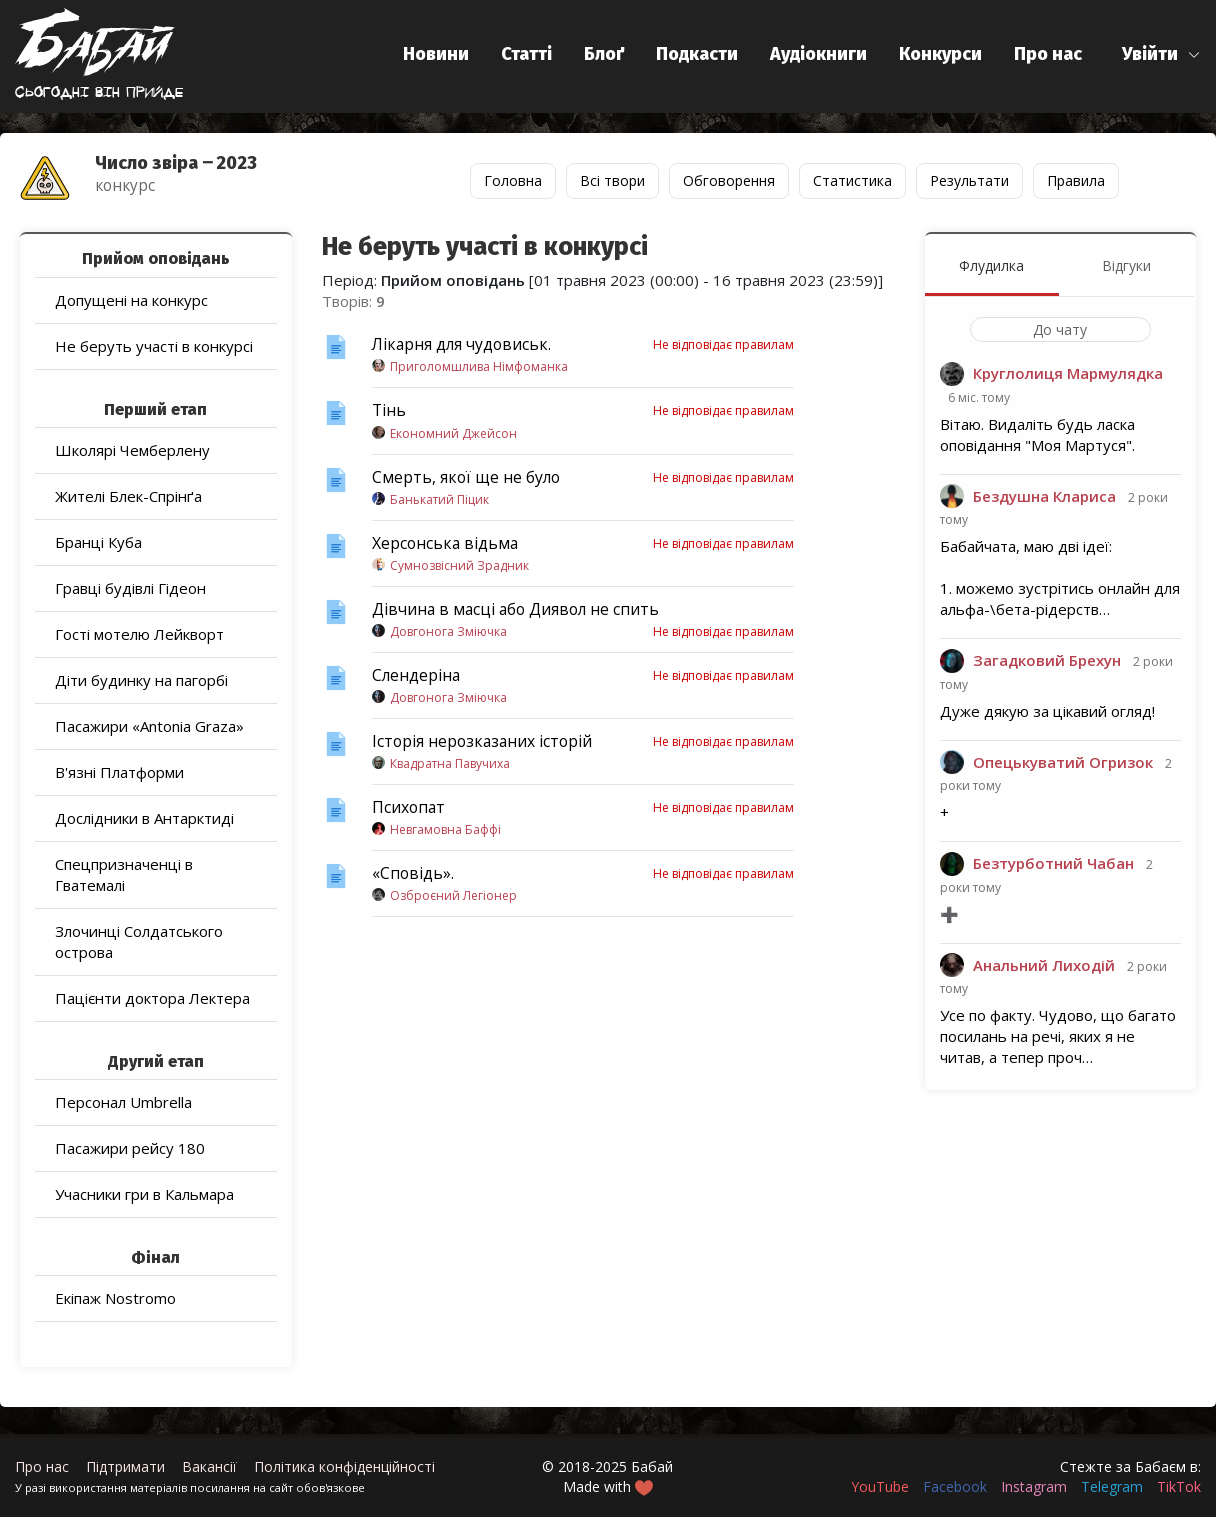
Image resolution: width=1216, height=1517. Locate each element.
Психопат (408, 807)
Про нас (1048, 54)
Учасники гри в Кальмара (144, 1194)
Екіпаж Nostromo (115, 1298)
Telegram (1112, 1486)
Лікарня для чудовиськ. (461, 344)
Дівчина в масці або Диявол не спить (515, 609)
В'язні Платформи (119, 772)
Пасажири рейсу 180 (130, 1148)
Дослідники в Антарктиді (144, 818)
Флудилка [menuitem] (991, 265)
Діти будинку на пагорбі (141, 680)
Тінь (389, 410)
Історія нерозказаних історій (482, 741)
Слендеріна (416, 675)
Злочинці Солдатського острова (139, 941)
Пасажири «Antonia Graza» (149, 726)
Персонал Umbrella (123, 1102)
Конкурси (940, 54)
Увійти (1150, 54)
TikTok (1179, 1486)
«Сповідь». (413, 873)
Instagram (1034, 1486)
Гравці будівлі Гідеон (130, 588)
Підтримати (125, 1466)
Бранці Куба (98, 542)
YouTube (880, 1486)
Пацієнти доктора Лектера (152, 998)
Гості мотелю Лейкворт (139, 634)
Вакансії (209, 1466)
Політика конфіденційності (344, 1466)
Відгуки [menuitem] (1126, 265)
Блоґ (604, 54)
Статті (526, 54)
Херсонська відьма (445, 543)
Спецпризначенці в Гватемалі (124, 874)
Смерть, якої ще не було (466, 477)
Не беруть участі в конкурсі (154, 346)
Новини (436, 54)
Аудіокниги (818, 54)
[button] (1161, 54)
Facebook (955, 1486)
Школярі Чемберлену (132, 450)
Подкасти (697, 54)
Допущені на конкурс (131, 300)
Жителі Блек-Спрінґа (128, 496)
